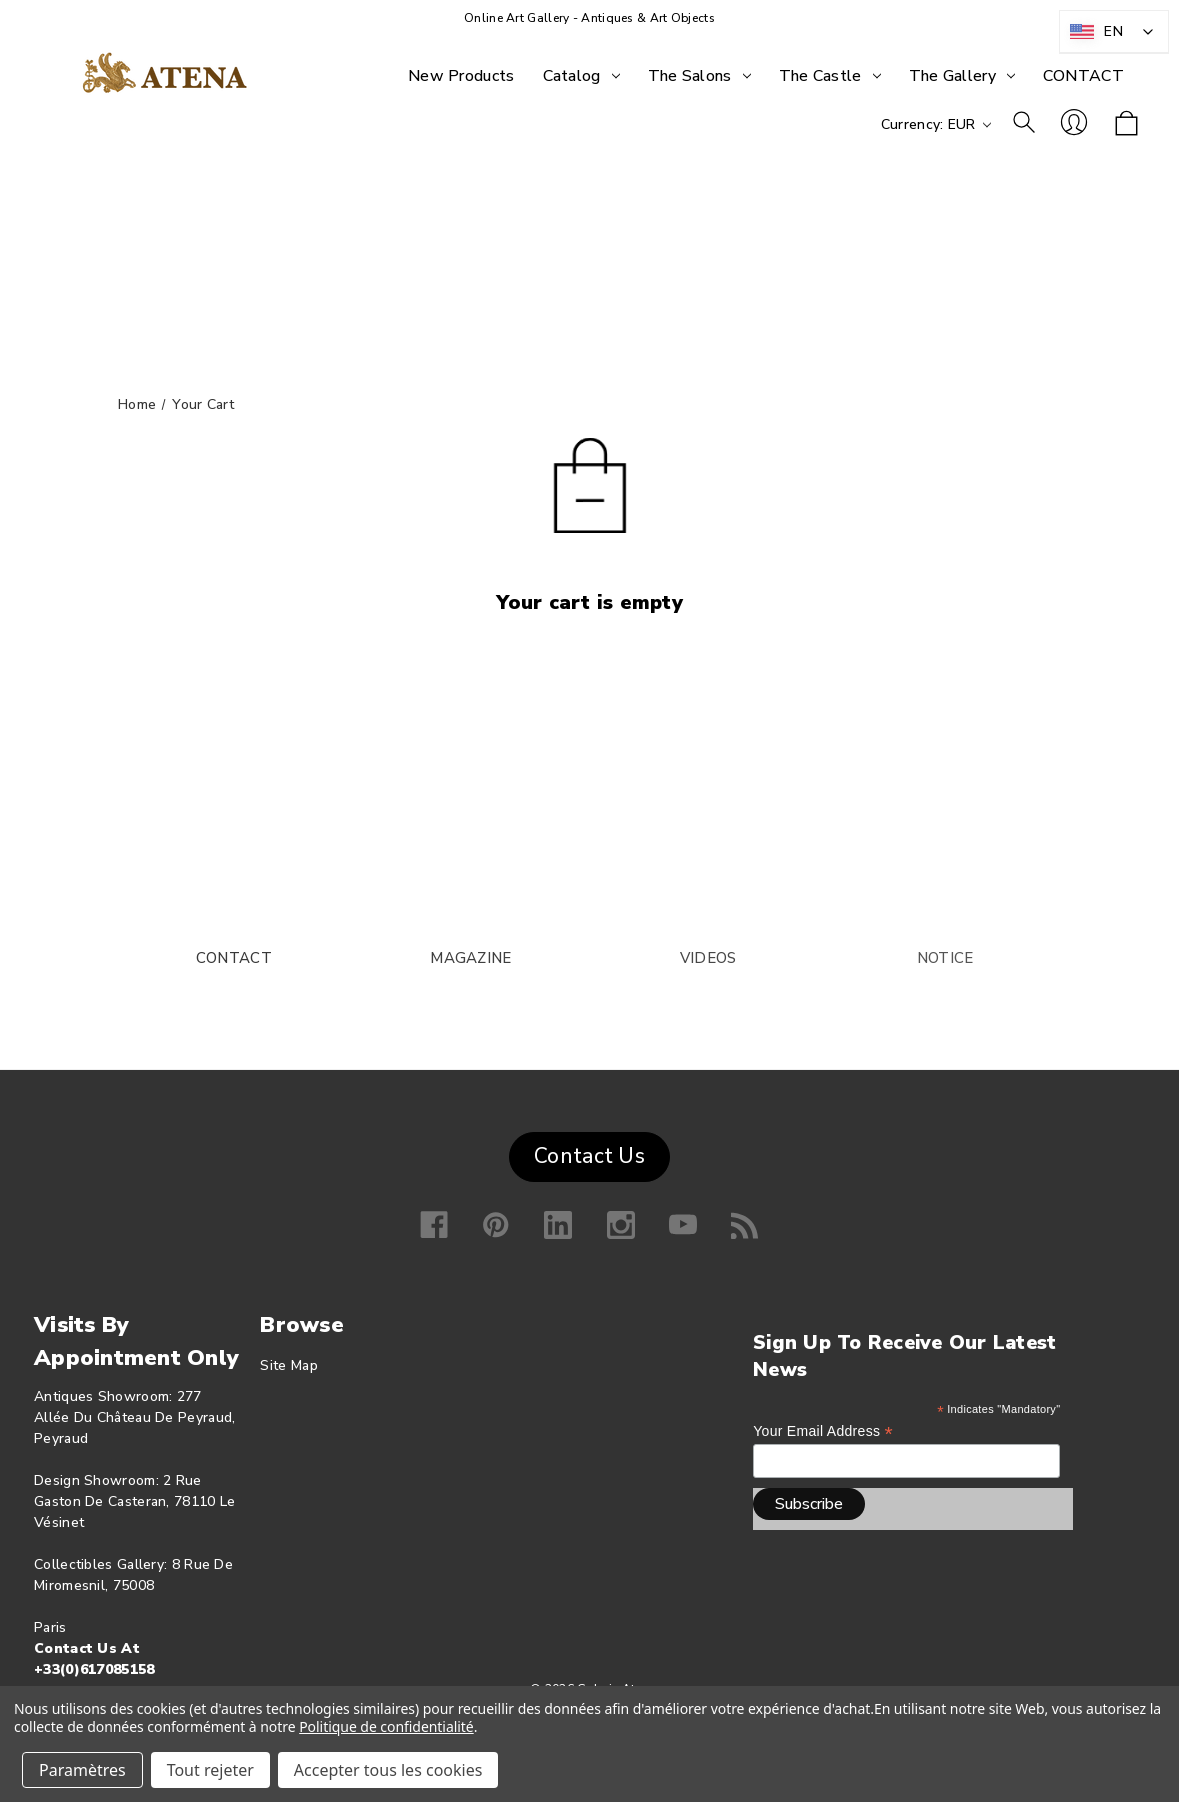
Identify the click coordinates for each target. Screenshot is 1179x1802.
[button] (589, 1152)
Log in (1074, 122)
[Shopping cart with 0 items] (1126, 124)
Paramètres (82, 1770)
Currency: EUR (936, 124)
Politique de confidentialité (386, 1726)
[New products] (461, 76)
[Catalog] (581, 76)
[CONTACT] (1083, 76)
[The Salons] (699, 76)
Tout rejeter (210, 1770)
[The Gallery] (962, 76)
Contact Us (589, 1156)
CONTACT (234, 958)
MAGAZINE (470, 958)
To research (1024, 122)
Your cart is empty (589, 602)
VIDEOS (708, 958)
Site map (288, 1365)
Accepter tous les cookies (388, 1770)
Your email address (823, 1431)
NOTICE (945, 958)
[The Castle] (830, 76)
